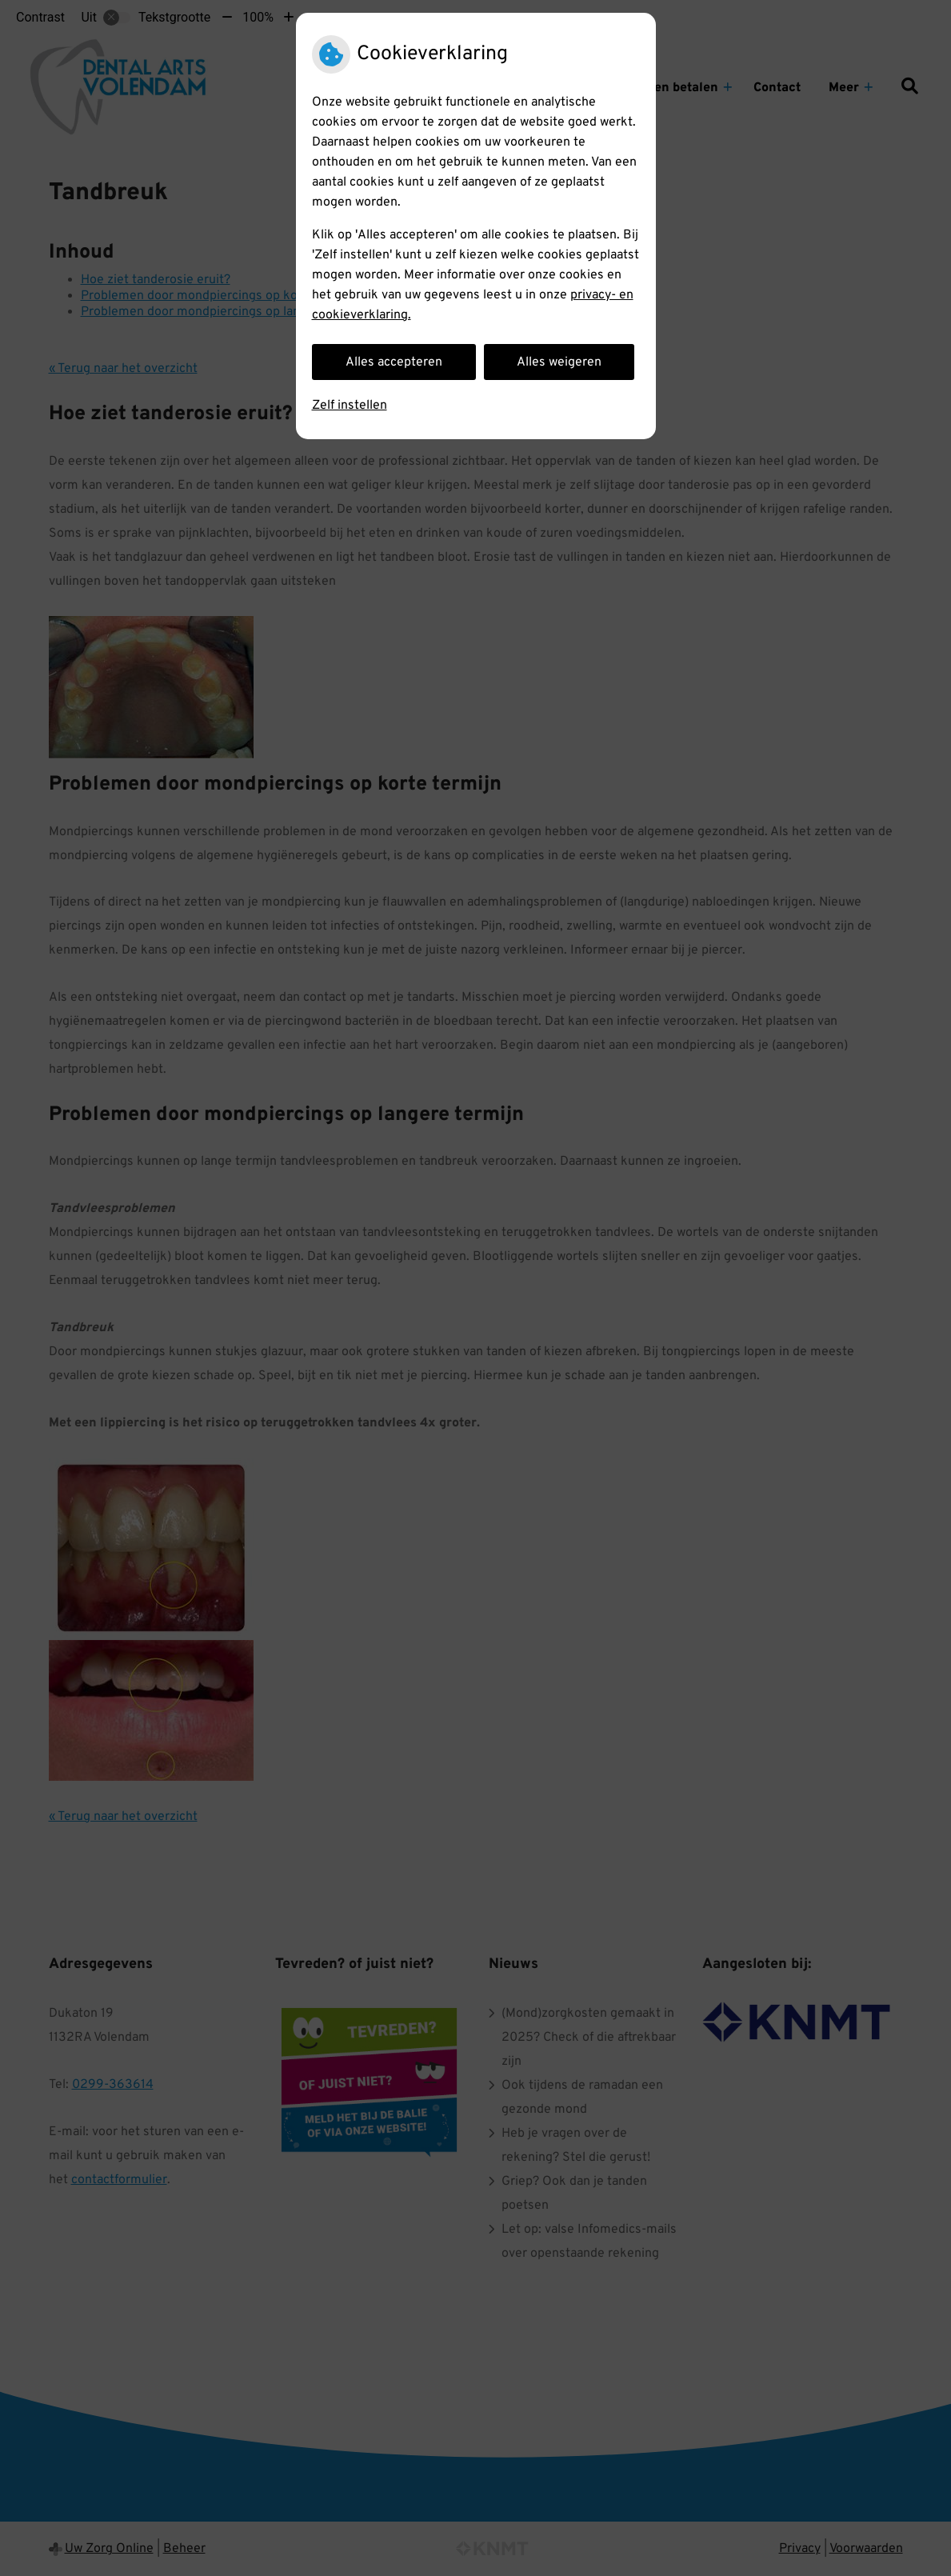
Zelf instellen (349, 406)
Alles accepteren (394, 362)
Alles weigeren (559, 362)
